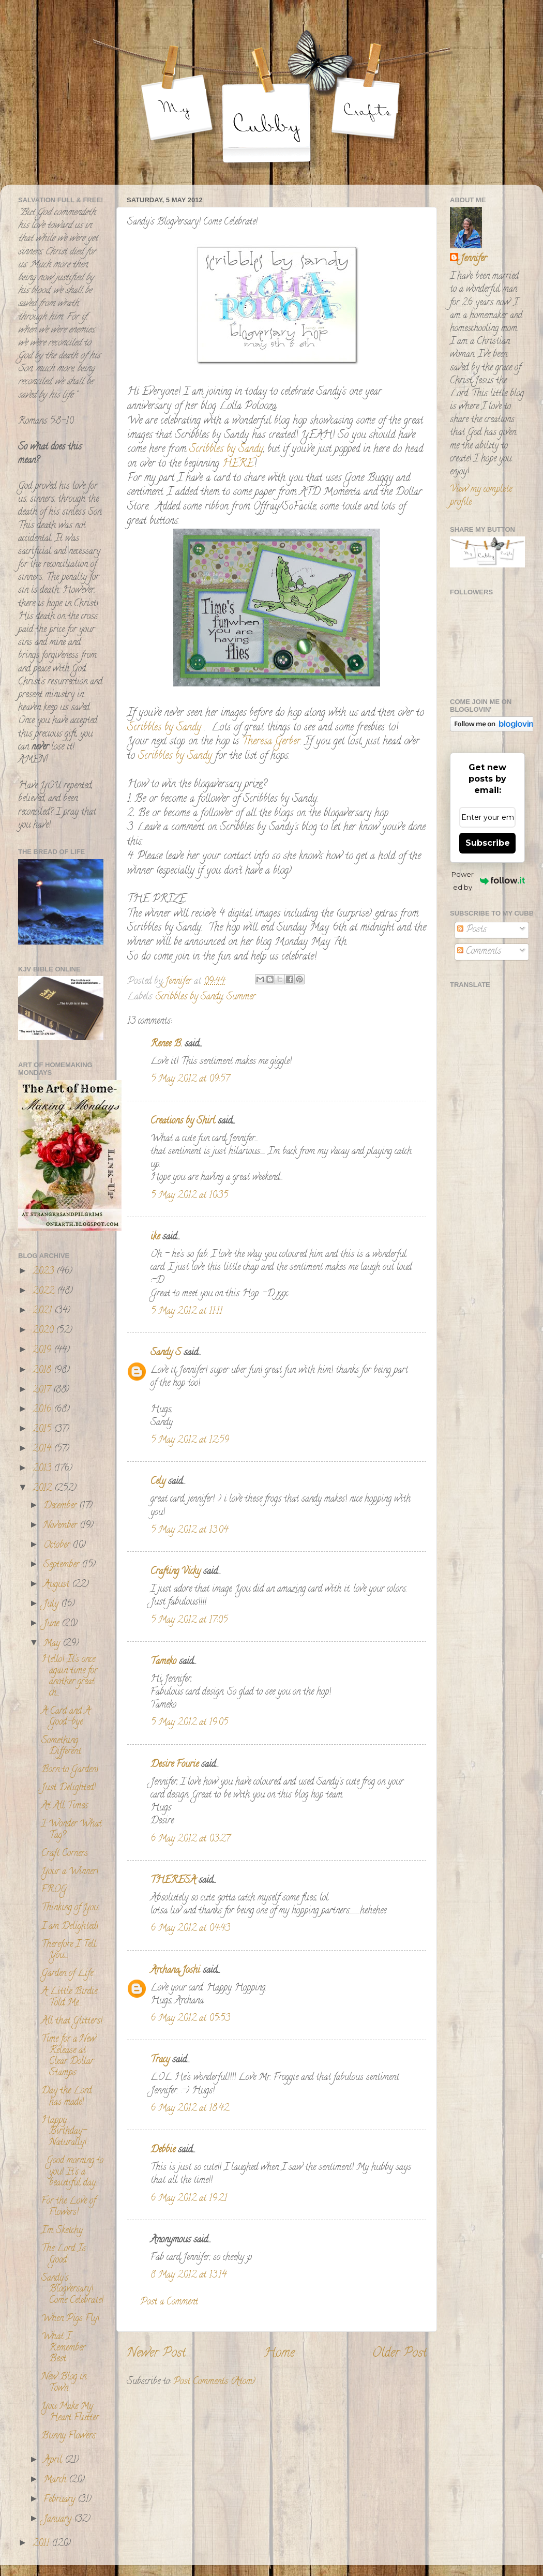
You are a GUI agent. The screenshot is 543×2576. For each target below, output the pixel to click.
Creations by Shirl (182, 1121)
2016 (43, 1410)
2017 (43, 1390)
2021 (43, 1311)
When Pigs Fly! (70, 2319)
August (57, 1585)
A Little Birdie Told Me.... (69, 1998)
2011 (42, 2544)
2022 (45, 1291)
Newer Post (156, 2354)
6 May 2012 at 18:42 (189, 2109)
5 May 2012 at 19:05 (189, 1723)
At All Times (64, 1806)
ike (155, 1237)
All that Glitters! (71, 2021)
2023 (44, 1272)
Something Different (61, 1747)
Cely (157, 1482)
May (53, 1644)
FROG (54, 1890)
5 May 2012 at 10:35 (189, 1196)
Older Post (399, 2354)
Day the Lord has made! (66, 2097)
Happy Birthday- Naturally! (64, 2132)
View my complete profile (481, 496)
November (61, 1526)
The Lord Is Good (63, 2255)
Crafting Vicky (175, 1572)
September (62, 1565)
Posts (472, 930)
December (61, 1506)
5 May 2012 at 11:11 (186, 1312)
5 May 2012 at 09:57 (190, 1079)
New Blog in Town (63, 2383)
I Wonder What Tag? (71, 1830)
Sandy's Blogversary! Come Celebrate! (72, 2289)
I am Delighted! (69, 1927)
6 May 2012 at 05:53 (190, 2019)
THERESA (173, 1881)
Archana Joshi (175, 1971)
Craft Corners (64, 1854)
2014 (43, 1449)
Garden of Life (67, 1974)
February (60, 2500)
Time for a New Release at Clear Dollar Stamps (68, 2056)
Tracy (160, 2060)
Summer (241, 997)
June (52, 1624)
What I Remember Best (63, 2348)
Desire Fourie (174, 1765)
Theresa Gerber (271, 742)
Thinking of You (69, 1908)
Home (279, 2354)
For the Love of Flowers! (68, 2207)
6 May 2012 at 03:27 (190, 1839)
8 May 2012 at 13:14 (188, 2275)
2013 (43, 1469)
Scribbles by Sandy (226, 450)
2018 (43, 1371)
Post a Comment (169, 2302)
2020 (44, 1331)
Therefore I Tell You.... (68, 1951)
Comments (479, 952)
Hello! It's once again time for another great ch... (69, 1677)
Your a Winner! (69, 1872)
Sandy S (165, 1353)
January (58, 2519)
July (52, 1604)
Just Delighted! (68, 1788)
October (57, 1545)
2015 (43, 1429)
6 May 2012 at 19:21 (188, 2199)
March (56, 2480)
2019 (43, 1350)
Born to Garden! (69, 1770)
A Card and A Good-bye (65, 1717)
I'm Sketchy (62, 2231)
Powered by (488, 880)
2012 (43, 1488)
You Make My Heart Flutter (70, 2412)
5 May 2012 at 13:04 (189, 1530)
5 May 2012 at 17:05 (189, 1620)
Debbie (162, 2150)
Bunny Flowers (68, 2436)
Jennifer (473, 259)
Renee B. (166, 1044)
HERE (238, 464)
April (54, 2460)
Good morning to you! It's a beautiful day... (72, 2172)
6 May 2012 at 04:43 (190, 1929)
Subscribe (487, 843)
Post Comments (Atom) (214, 2382)
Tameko (163, 1662)
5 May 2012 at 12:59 (189, 1440)
